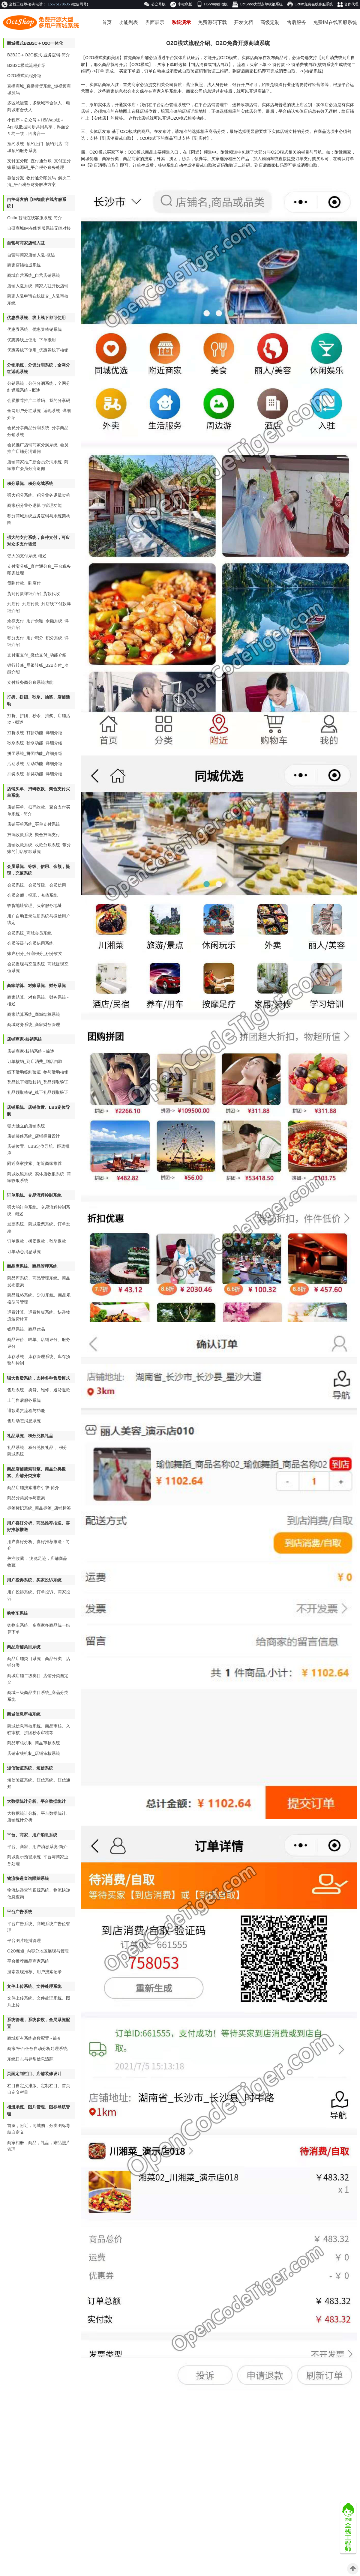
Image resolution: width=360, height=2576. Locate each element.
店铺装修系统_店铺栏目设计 (33, 1136)
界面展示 (154, 22)
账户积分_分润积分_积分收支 (34, 953)
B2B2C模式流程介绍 (26, 65)
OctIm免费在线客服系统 (310, 4)
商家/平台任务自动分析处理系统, (37, 2048)
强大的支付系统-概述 (26, 555)
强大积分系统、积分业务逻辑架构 (38, 495)
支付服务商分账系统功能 (30, 682)
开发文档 (243, 22)
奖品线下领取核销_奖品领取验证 (37, 1082)
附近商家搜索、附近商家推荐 (34, 1163)
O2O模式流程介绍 (24, 75)
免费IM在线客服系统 (335, 22)
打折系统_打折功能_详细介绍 (34, 732)
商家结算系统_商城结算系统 (33, 1014)
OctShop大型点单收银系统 (257, 4)
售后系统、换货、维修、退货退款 (38, 1389)
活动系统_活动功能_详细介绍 (34, 763)
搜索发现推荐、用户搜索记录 (34, 1971)
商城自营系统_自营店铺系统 (33, 275)
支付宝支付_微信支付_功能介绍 (37, 655)
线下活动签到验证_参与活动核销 (37, 1072)
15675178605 (59, 4)
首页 (107, 22)
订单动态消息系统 (24, 1251)
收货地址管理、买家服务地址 (34, 905)
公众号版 (155, 4)
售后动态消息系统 (24, 1420)
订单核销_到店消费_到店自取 (34, 1061)
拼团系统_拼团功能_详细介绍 (34, 753)
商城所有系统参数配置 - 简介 (34, 2038)
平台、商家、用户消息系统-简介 (37, 1846)
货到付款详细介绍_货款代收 (33, 593)
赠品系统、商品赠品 (26, 1329)
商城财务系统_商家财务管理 (33, 1024)
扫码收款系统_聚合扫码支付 (33, 834)
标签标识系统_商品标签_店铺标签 (39, 1508)
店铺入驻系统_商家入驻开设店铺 (37, 285)
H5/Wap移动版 (212, 4)
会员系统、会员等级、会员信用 (36, 885)
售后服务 (296, 22)
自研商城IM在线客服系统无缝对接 (39, 228)
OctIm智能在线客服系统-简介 (34, 217)
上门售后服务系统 (24, 1400)
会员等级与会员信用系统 (30, 943)
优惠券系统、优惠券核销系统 (34, 329)
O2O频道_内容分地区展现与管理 (38, 1951)
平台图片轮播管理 (24, 1940)
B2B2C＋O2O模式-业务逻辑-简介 (38, 54)
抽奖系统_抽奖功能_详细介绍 (34, 773)
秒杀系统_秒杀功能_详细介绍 (34, 742)
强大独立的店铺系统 (26, 1125)
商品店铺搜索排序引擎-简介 (33, 1487)
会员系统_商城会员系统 (29, 933)
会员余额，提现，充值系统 (32, 895)
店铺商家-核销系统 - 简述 (30, 1051)
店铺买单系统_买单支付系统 (33, 824)
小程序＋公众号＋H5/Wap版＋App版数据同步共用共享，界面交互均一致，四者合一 (38, 127)
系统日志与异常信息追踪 (30, 2059)
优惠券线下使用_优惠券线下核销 (37, 350)
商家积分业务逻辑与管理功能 (34, 505)
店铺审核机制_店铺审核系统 (33, 1753)
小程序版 (181, 4)
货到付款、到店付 (24, 583)
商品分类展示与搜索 (26, 1497)
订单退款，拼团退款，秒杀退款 (36, 1241)
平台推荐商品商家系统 (28, 1961)
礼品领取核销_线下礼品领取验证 (37, 1092)
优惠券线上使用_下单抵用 (31, 339)
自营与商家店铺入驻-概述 (31, 255)
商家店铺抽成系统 (24, 265)
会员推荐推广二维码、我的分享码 (38, 400)
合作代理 (348, 4)
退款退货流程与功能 (26, 1410)
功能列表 (128, 22)
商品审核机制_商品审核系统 (33, 1742)
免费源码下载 (212, 22)
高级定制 (270, 22)
